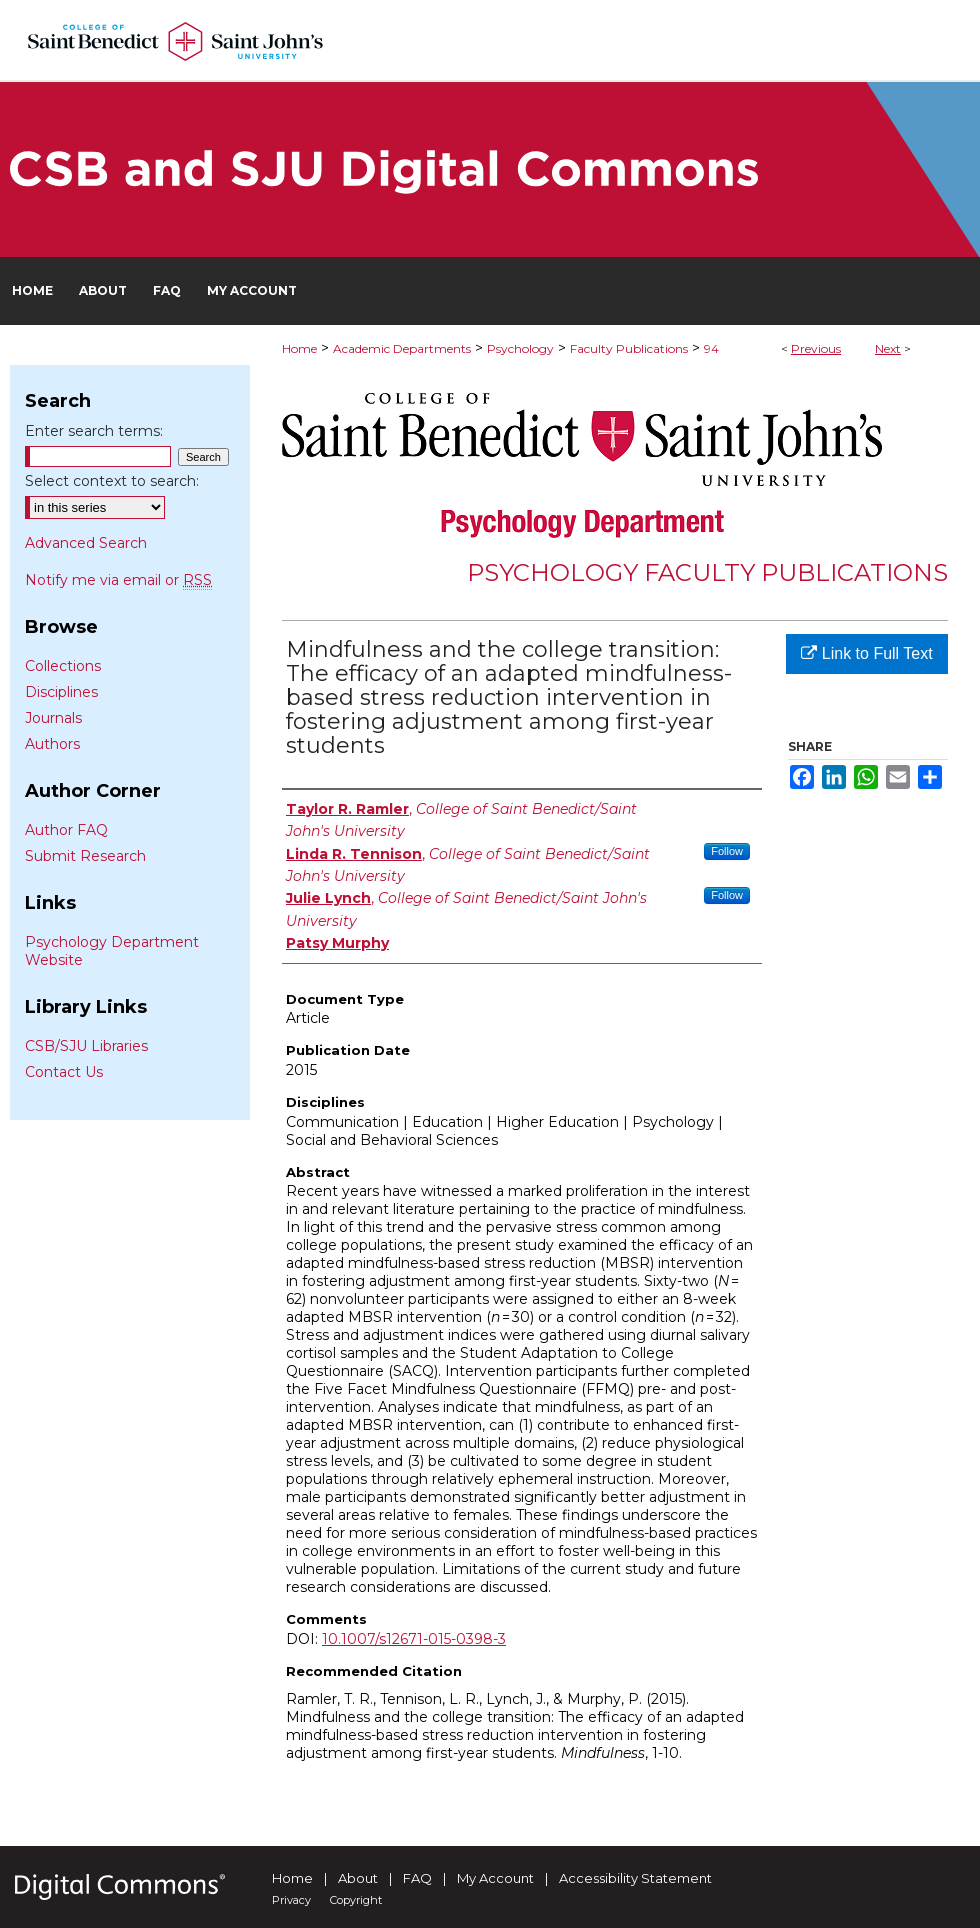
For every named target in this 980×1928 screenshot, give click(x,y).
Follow (727, 851)
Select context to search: (112, 481)
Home (299, 348)
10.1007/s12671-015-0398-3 (414, 1639)
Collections (63, 666)
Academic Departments (402, 348)
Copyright (356, 1900)
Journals (53, 718)
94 (711, 348)
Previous (816, 348)
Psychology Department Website (112, 951)
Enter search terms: (94, 431)
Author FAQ (66, 830)
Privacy (291, 1900)
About (358, 1878)
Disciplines (61, 692)
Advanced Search (86, 543)
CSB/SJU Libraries (86, 1046)
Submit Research (85, 856)
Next (888, 348)
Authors (52, 744)
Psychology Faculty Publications (707, 572)
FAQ (417, 1878)
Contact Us (64, 1072)
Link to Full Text (866, 653)
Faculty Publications (629, 348)
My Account (495, 1878)
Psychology (520, 348)
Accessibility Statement (635, 1878)
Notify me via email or (118, 580)
